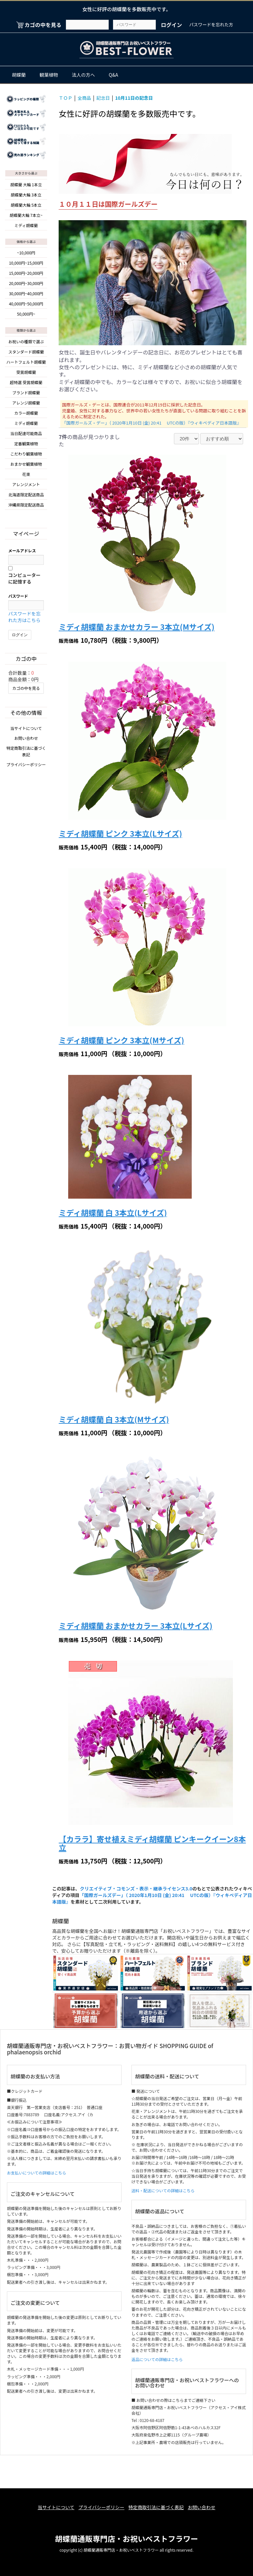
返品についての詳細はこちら (157, 2360)
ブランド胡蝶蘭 (26, 391)
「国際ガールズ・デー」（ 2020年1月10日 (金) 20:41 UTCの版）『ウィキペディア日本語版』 (150, 423)
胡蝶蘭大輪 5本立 (25, 203)
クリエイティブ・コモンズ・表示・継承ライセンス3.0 (135, 1889)
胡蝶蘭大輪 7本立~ (25, 214)
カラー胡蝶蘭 (26, 411)
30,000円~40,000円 (26, 292)
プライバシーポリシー (25, 762)
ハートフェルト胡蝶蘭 (25, 360)
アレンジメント (26, 483)
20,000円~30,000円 (26, 282)
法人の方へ (83, 74)
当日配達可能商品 (26, 432)
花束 (26, 473)
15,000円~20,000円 (26, 272)
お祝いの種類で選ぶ (25, 340)
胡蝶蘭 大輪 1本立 (26, 183)
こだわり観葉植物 (26, 452)
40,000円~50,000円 (26, 302)
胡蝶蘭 (19, 74)
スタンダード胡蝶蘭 (25, 350)
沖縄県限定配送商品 (25, 503)
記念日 (108, 97)
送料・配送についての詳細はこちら (163, 2191)
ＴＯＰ (66, 97)
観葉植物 (49, 74)
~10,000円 (25, 251)
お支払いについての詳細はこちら (36, 2173)
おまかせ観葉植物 (26, 462)
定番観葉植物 (26, 442)
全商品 (87, 97)
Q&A (113, 74)
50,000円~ (25, 313)
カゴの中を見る (26, 686)
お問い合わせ (26, 736)
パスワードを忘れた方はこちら (24, 615)
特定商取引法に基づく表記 (157, 2507)
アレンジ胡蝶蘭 (26, 401)
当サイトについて (26, 726)
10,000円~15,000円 (26, 262)
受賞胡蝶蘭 (26, 371)
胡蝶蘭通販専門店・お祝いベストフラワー (126, 2535)
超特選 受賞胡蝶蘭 (26, 381)
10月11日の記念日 (143, 97)
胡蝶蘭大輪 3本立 (25, 193)
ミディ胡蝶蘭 (25, 224)
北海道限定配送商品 (25, 493)
